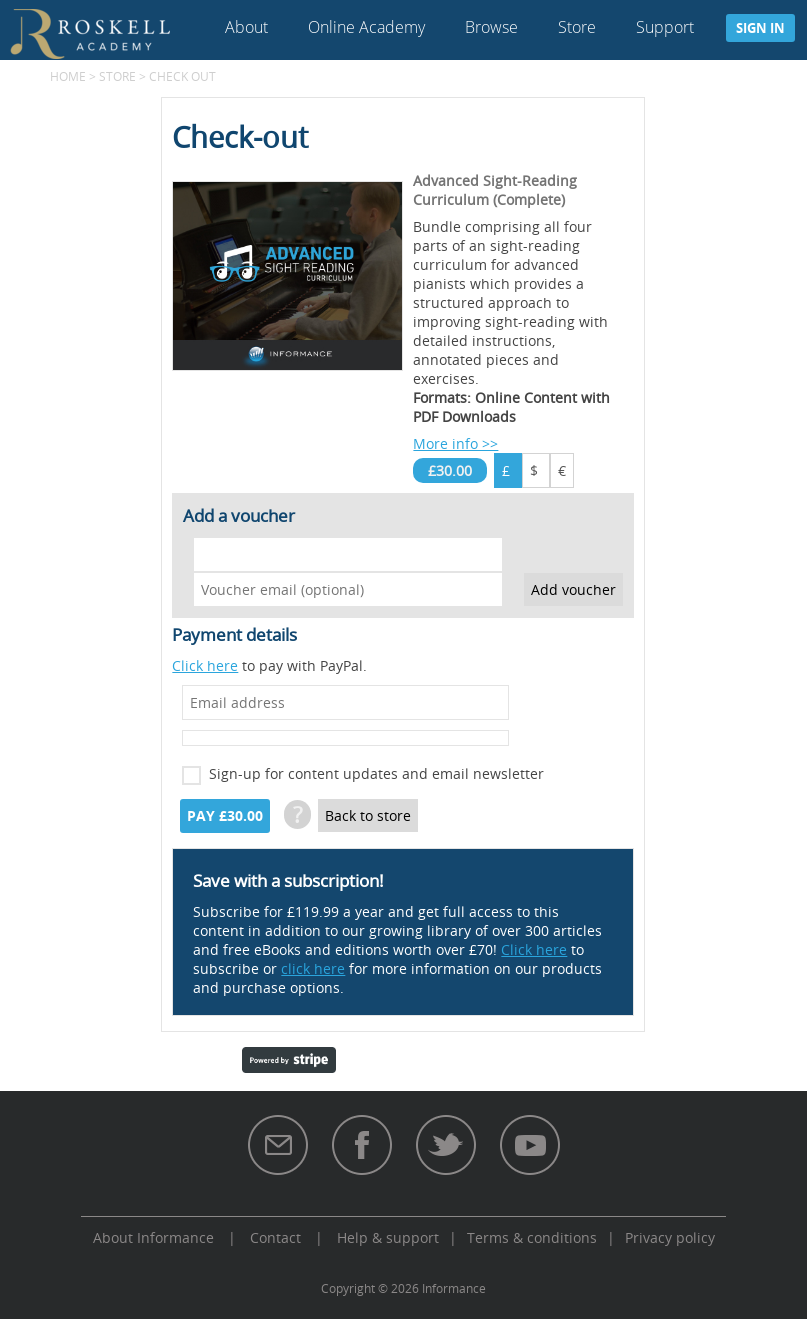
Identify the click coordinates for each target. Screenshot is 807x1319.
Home (68, 76)
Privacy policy (670, 1237)
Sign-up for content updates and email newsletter (376, 773)
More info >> (455, 443)
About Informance (153, 1237)
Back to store (368, 815)
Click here (205, 665)
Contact (275, 1237)
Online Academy (366, 27)
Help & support (388, 1237)
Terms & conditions (532, 1237)
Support (665, 27)
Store (577, 27)
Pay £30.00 (225, 816)
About (246, 27)
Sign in (760, 28)
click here (313, 968)
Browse (491, 27)
